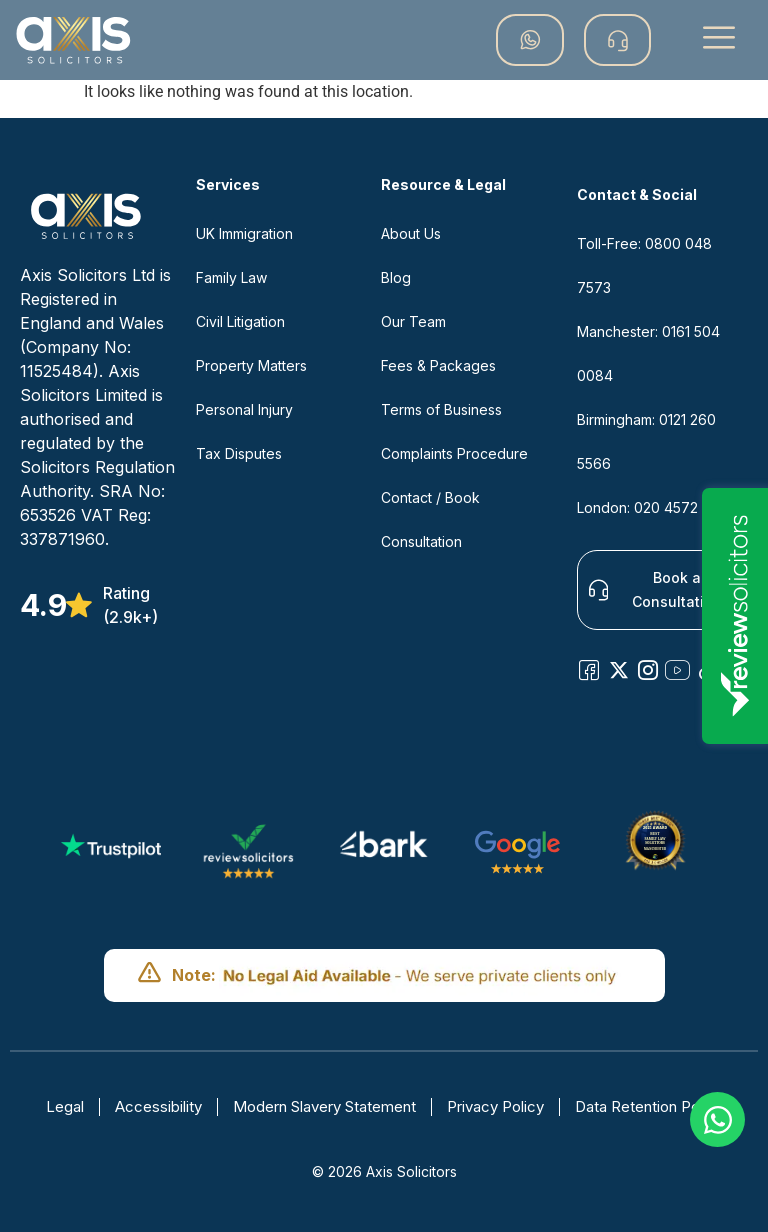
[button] (719, 40)
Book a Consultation (655, 589)
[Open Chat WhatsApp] (717, 1119)
